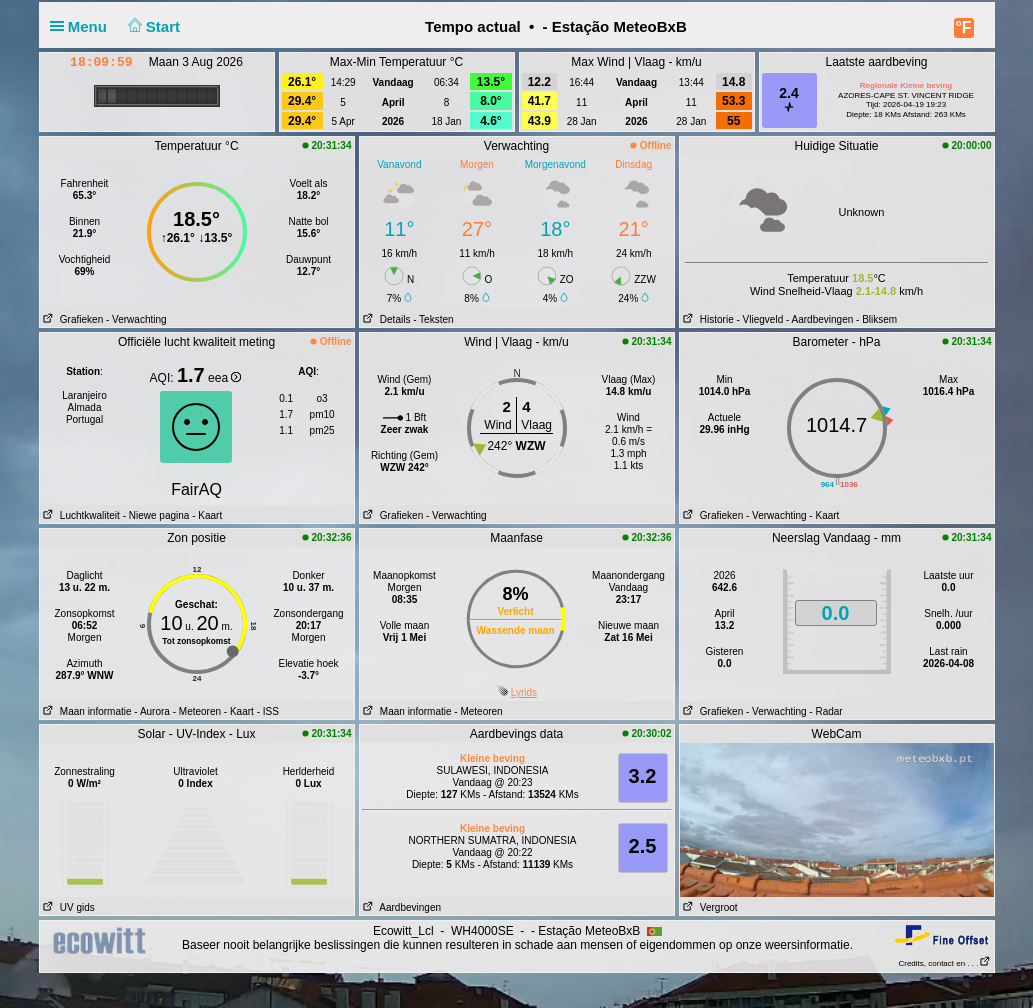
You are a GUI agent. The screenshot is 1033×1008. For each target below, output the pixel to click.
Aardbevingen (401, 907)
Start (151, 26)
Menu (83, 26)
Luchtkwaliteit (80, 515)
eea (224, 378)
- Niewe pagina (156, 515)
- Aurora (152, 711)
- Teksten (433, 319)
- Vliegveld (760, 319)
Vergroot (709, 907)
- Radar (825, 711)
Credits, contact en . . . (944, 963)
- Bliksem (876, 319)
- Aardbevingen (819, 319)
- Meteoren (197, 711)
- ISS (268, 711)
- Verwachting (136, 319)
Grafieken (72, 319)
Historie (707, 319)
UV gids (67, 907)
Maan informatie (86, 711)
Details (385, 319)
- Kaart (205, 515)
